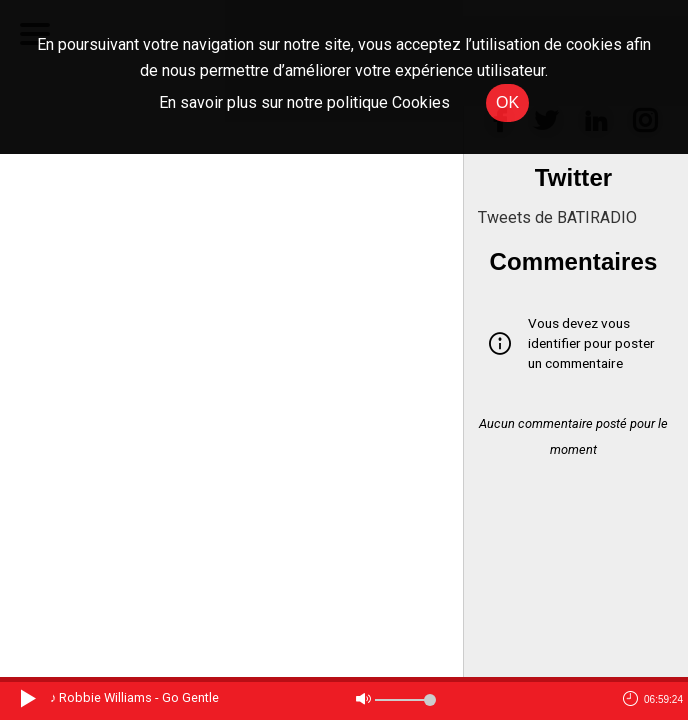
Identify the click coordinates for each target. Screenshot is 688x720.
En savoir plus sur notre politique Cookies (304, 102)
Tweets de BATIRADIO (557, 217)
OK (507, 102)
